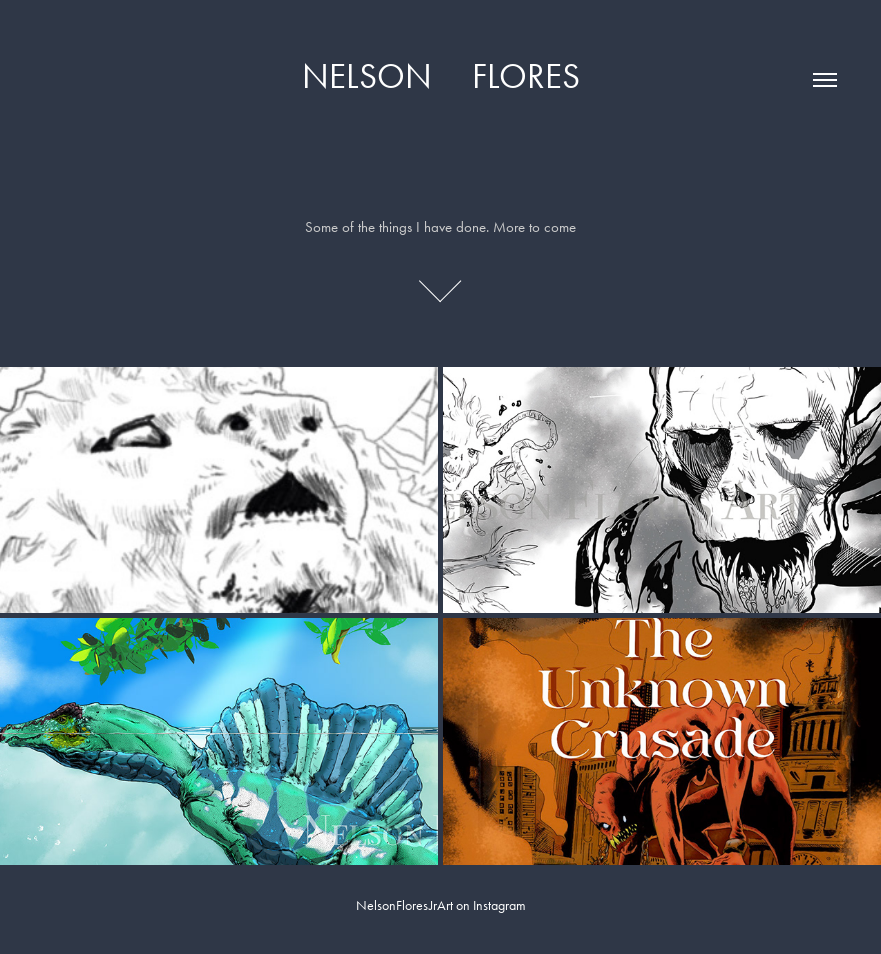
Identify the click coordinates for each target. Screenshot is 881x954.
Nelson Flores (441, 76)
